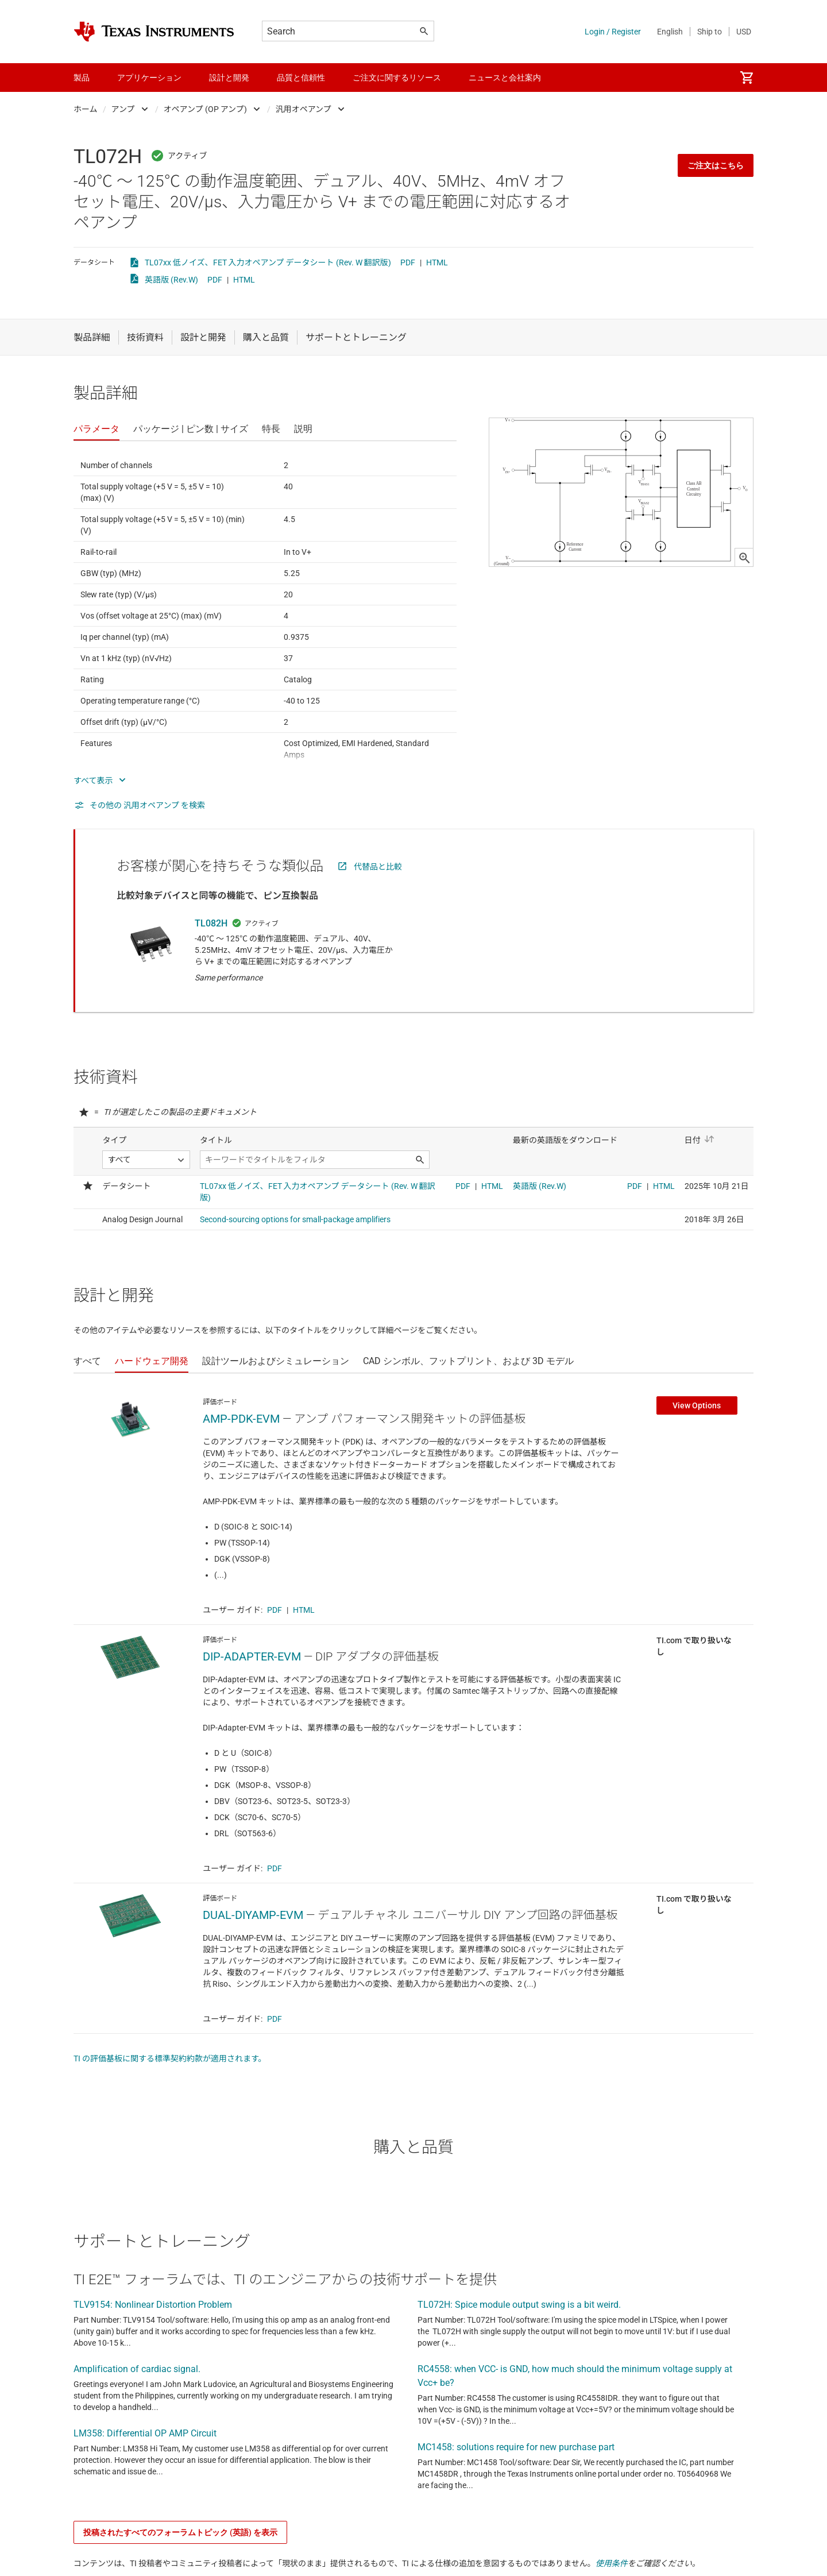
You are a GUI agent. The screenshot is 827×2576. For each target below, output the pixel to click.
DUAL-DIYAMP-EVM (253, 1915)
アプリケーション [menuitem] (149, 77)
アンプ (123, 109)
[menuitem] (746, 77)
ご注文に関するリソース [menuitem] (397, 77)
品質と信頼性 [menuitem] (301, 77)
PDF (407, 262)
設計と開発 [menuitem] (229, 77)
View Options (697, 1405)
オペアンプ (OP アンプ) (205, 109)
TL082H (211, 923)
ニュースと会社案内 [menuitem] (505, 77)
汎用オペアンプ (303, 109)
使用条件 (612, 2563)
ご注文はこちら (715, 165)
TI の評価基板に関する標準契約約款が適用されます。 (170, 2058)
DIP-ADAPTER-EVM (252, 1656)
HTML (437, 262)
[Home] (154, 31)
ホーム (86, 109)
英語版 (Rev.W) (171, 279)
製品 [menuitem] (82, 77)
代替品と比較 (378, 866)
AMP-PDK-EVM (241, 1419)
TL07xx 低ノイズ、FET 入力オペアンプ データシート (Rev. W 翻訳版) (268, 262)
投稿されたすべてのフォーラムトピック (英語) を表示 (180, 2532)
